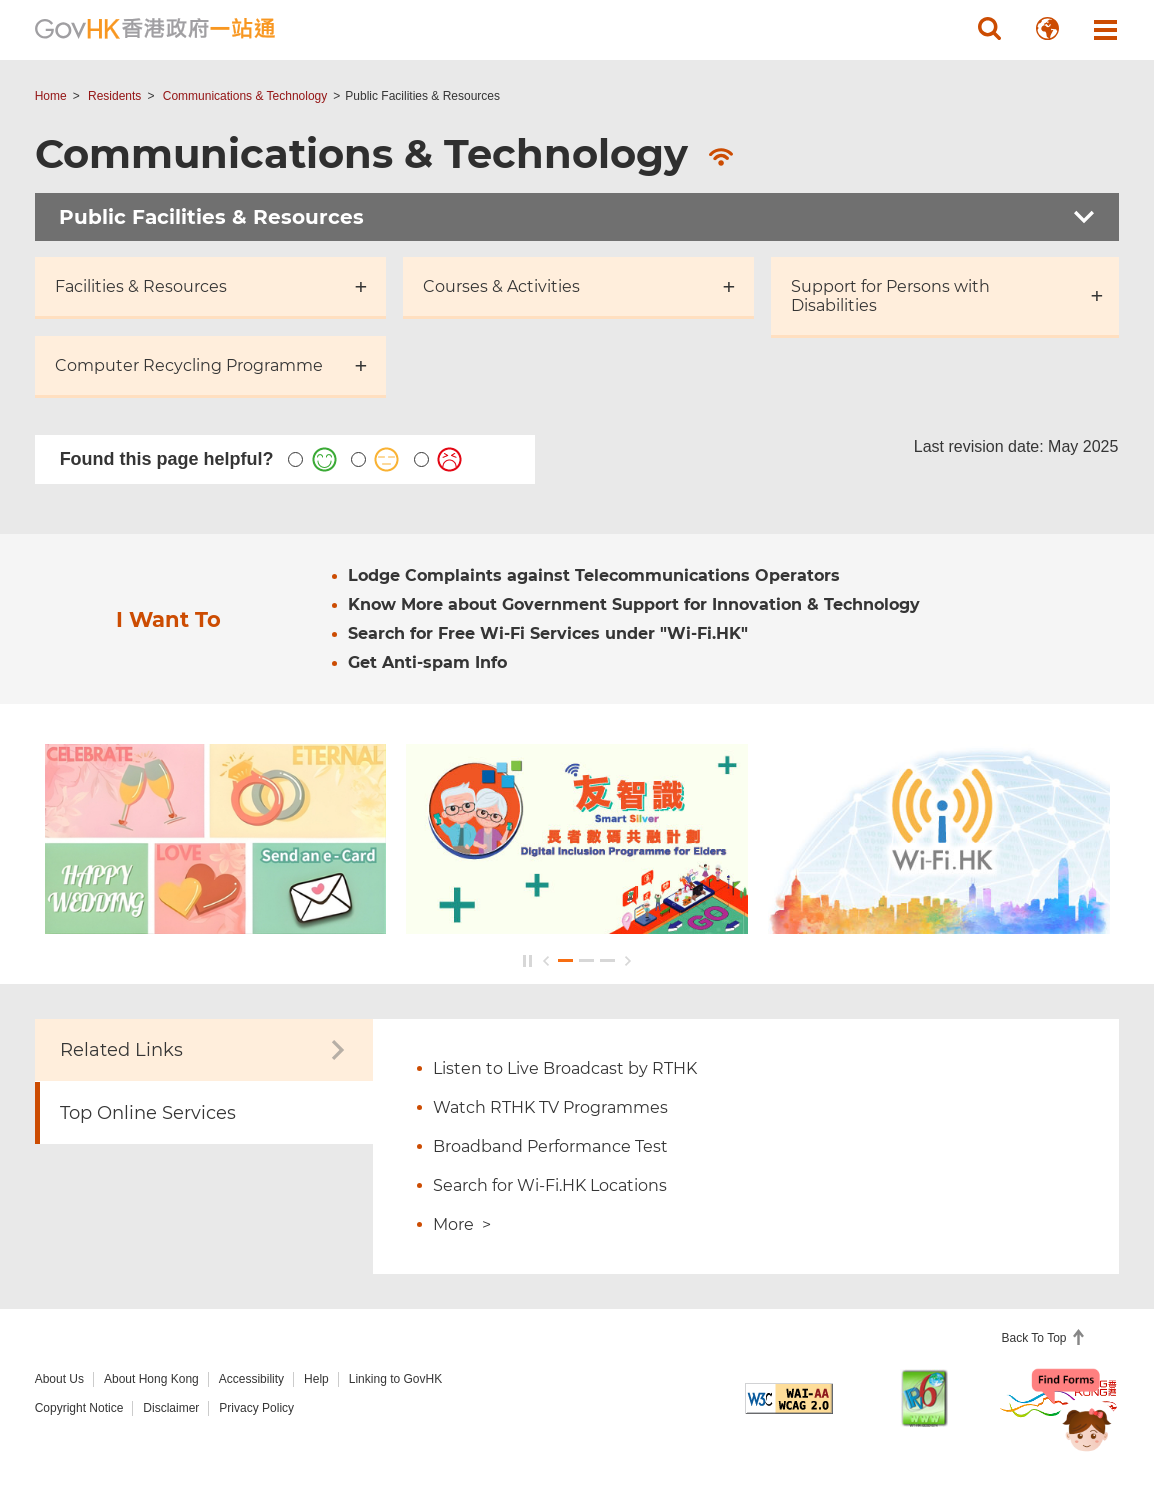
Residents (114, 96)
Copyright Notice (79, 1408)
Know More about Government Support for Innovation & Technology (634, 604)
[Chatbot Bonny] (1072, 1415)
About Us (59, 1379)
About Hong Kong (151, 1379)
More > (462, 1224)
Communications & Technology (245, 96)
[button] (989, 29)
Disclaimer (171, 1408)
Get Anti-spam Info (427, 662)
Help (316, 1379)
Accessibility (251, 1379)
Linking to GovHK (395, 1379)
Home (51, 96)
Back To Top (1036, 1338)
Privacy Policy (256, 1408)
